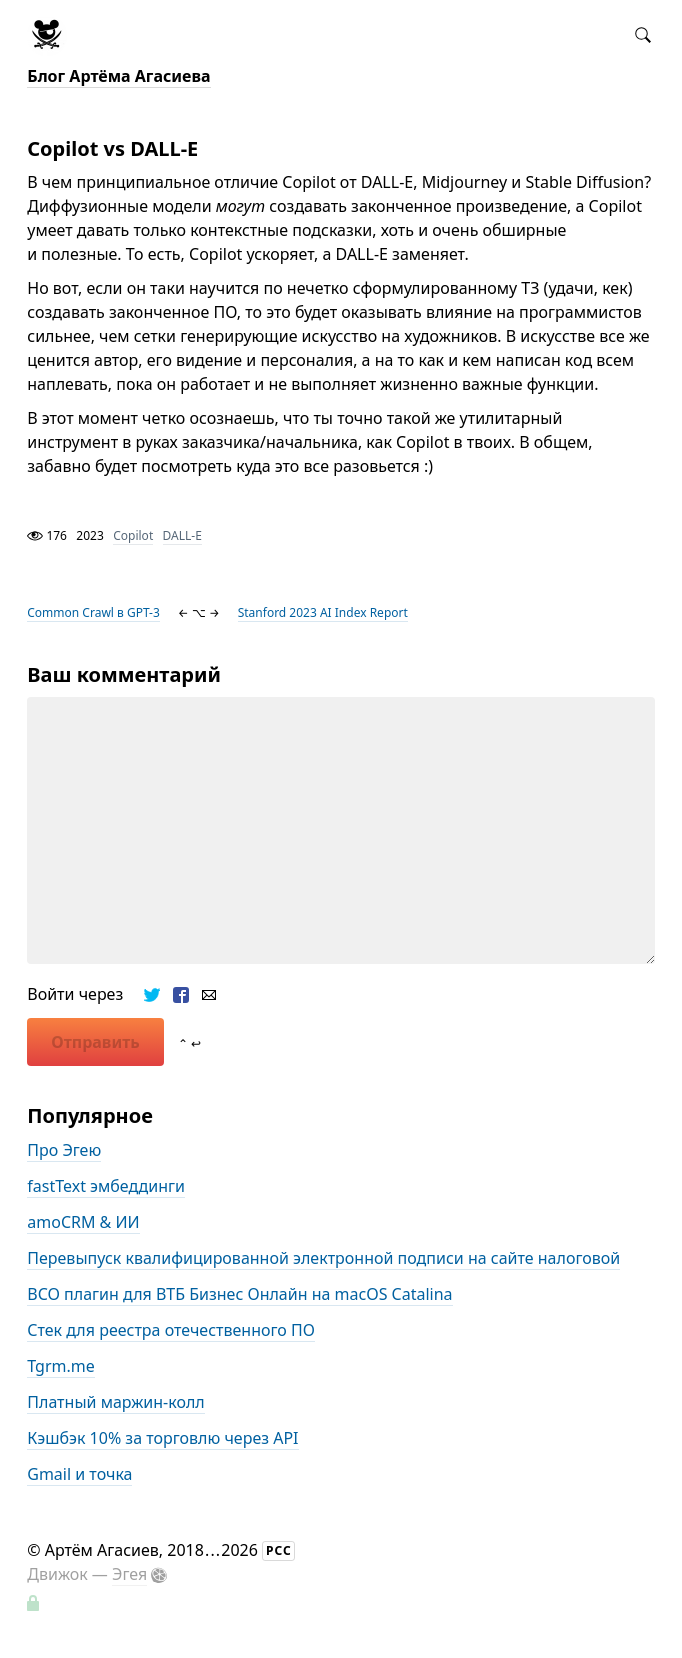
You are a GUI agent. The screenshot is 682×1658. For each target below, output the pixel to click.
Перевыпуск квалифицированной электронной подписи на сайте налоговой (323, 1258)
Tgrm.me (60, 1366)
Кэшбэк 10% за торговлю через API (162, 1438)
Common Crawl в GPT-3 (93, 612)
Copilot (133, 535)
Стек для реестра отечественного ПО (171, 1330)
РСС (279, 1550)
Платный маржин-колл (115, 1402)
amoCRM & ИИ (83, 1222)
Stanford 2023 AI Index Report (323, 612)
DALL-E (182, 535)
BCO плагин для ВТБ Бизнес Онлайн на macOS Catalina (239, 1294)
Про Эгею (64, 1150)
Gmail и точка (79, 1474)
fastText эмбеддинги (106, 1186)
